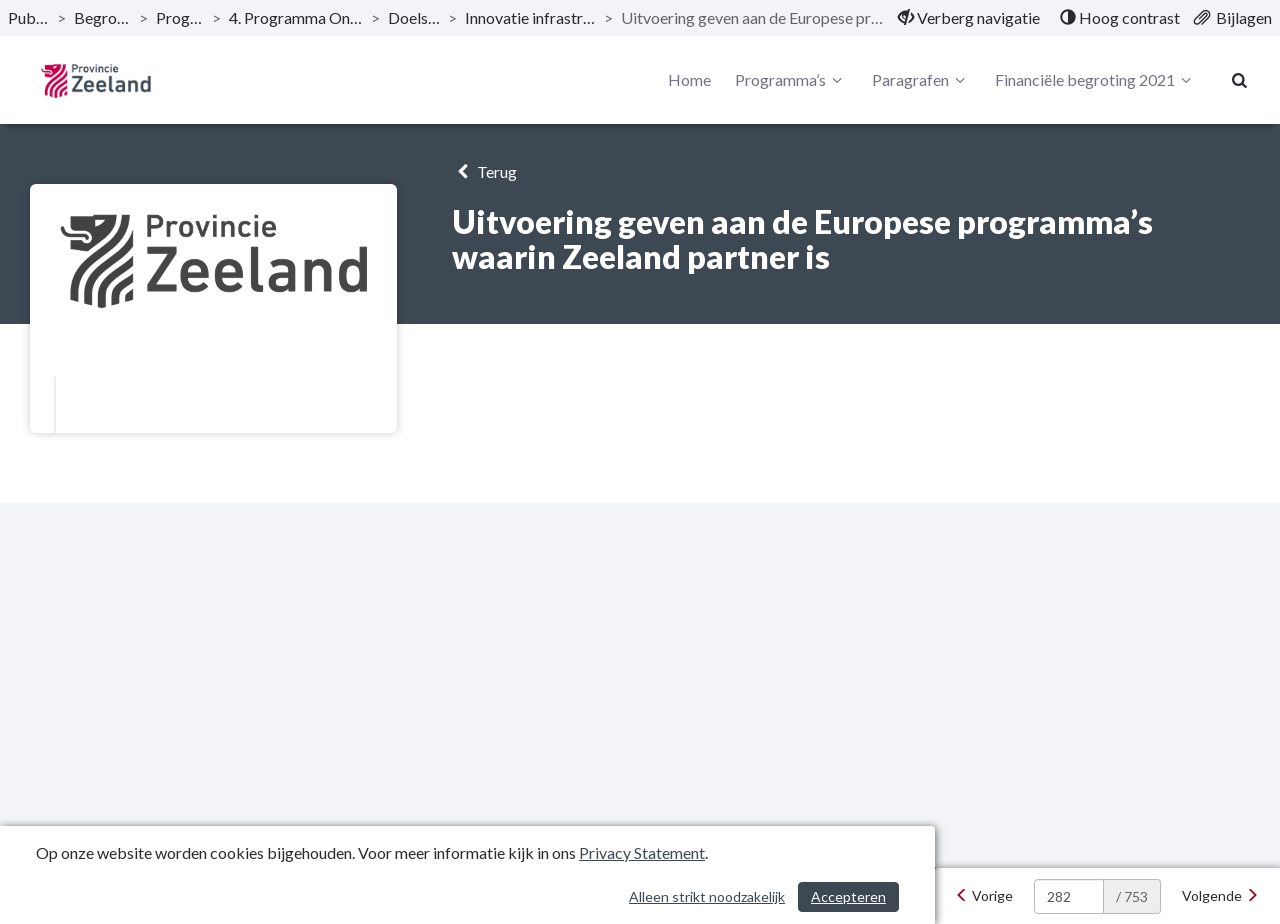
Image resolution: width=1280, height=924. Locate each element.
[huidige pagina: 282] (1069, 896)
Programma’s (791, 80)
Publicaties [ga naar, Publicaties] (28, 17)
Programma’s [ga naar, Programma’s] (180, 17)
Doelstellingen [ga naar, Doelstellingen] (414, 17)
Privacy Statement (642, 852)
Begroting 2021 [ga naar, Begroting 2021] (102, 17)
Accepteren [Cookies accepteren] (848, 896)
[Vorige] (984, 896)
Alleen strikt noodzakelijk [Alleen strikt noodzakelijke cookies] (707, 896)
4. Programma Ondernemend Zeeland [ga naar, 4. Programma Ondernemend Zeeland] (296, 17)
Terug (484, 171)
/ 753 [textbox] (1132, 896)
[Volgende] (1220, 896)
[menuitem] (969, 18)
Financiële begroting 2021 (1096, 80)
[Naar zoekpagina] (1240, 80)
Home (689, 79)
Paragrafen (921, 80)
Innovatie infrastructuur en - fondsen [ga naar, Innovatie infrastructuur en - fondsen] (530, 17)
